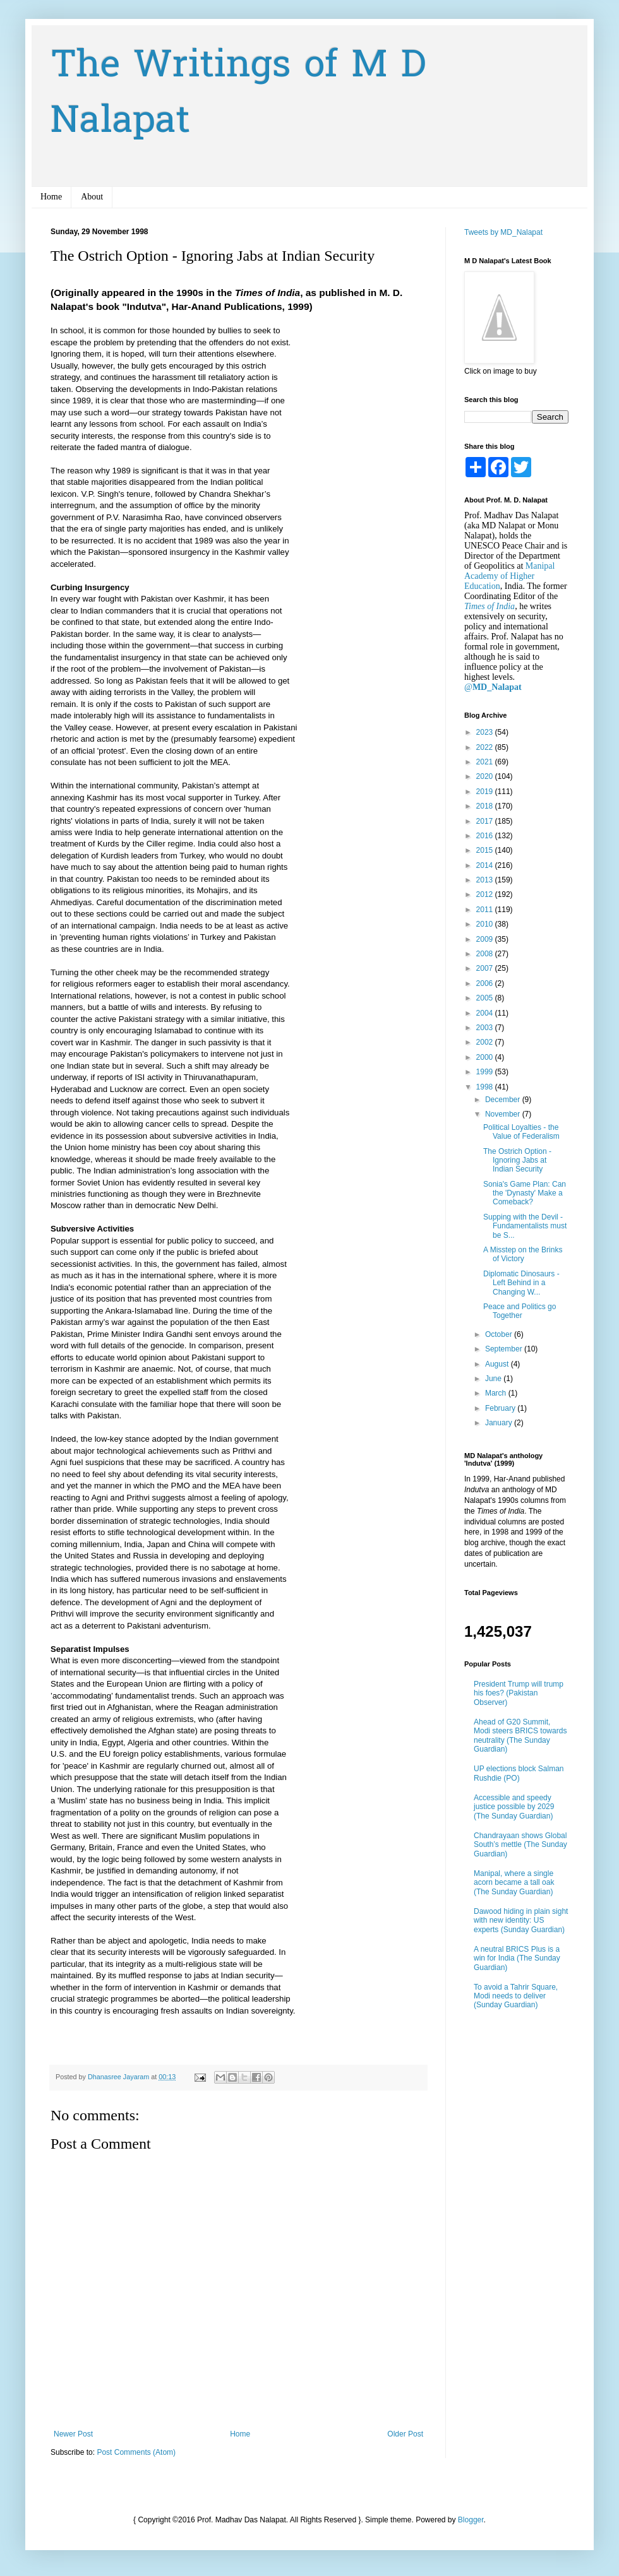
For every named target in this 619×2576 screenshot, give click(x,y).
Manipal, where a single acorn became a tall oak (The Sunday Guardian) (514, 1882)
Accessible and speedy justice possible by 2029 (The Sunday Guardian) (514, 1806)
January (499, 1422)
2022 (485, 747)
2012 (485, 894)
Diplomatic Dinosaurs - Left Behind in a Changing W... (521, 1283)
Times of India (489, 606)
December (503, 1099)
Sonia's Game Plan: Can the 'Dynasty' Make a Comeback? (524, 1193)
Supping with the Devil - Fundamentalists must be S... (525, 1226)
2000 (485, 1057)
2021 (485, 761)
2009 (485, 939)
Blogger (471, 2519)
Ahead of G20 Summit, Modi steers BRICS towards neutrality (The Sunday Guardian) (520, 1736)
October (499, 1334)
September (504, 1348)
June (494, 1378)
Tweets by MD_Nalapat (503, 232)
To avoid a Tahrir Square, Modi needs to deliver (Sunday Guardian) (516, 1996)
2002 (485, 1042)
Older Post (405, 2434)
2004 (485, 1013)
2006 (485, 983)
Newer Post (73, 2434)
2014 (485, 865)
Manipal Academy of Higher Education (509, 576)
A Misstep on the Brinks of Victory (522, 1254)
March (496, 1393)
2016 (485, 835)
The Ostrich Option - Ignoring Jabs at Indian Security (517, 1160)
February (501, 1408)
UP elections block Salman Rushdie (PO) (519, 1773)
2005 (485, 998)
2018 (485, 806)
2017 (485, 821)
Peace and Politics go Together (519, 1311)
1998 (485, 1087)
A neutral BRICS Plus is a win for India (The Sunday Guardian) (517, 1958)
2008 (485, 953)
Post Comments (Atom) (136, 2452)
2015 (485, 850)
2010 (485, 924)
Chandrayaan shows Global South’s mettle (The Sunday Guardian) (520, 1844)
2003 (485, 1027)
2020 (485, 776)
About (92, 196)
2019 (485, 791)
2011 (485, 909)
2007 (485, 968)
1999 (485, 1071)
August (498, 1364)
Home (51, 196)
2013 (485, 879)
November (503, 1114)
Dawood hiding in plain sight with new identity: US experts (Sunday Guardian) (521, 1920)
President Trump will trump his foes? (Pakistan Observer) (518, 1693)
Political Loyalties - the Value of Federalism (521, 1132)
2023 (485, 732)
